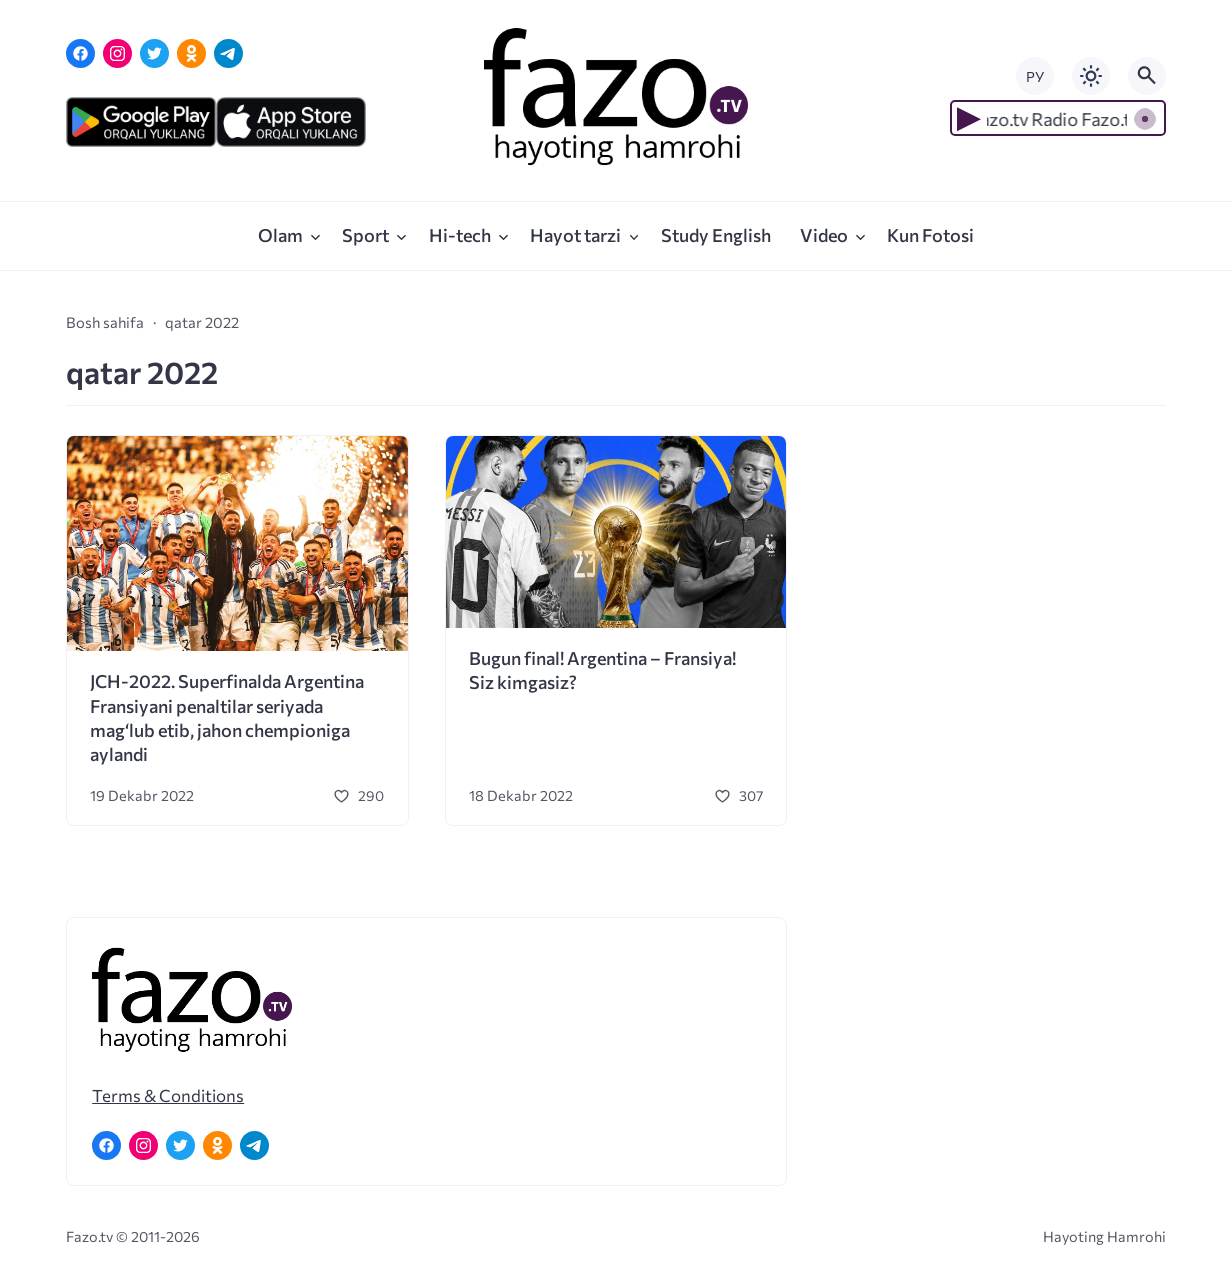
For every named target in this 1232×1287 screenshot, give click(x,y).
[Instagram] (117, 53)
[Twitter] (154, 53)
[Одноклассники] (191, 53)
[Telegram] (228, 53)
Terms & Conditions (168, 1095)
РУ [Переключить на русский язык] (1035, 76)
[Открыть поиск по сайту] (1147, 76)
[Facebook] (80, 53)
